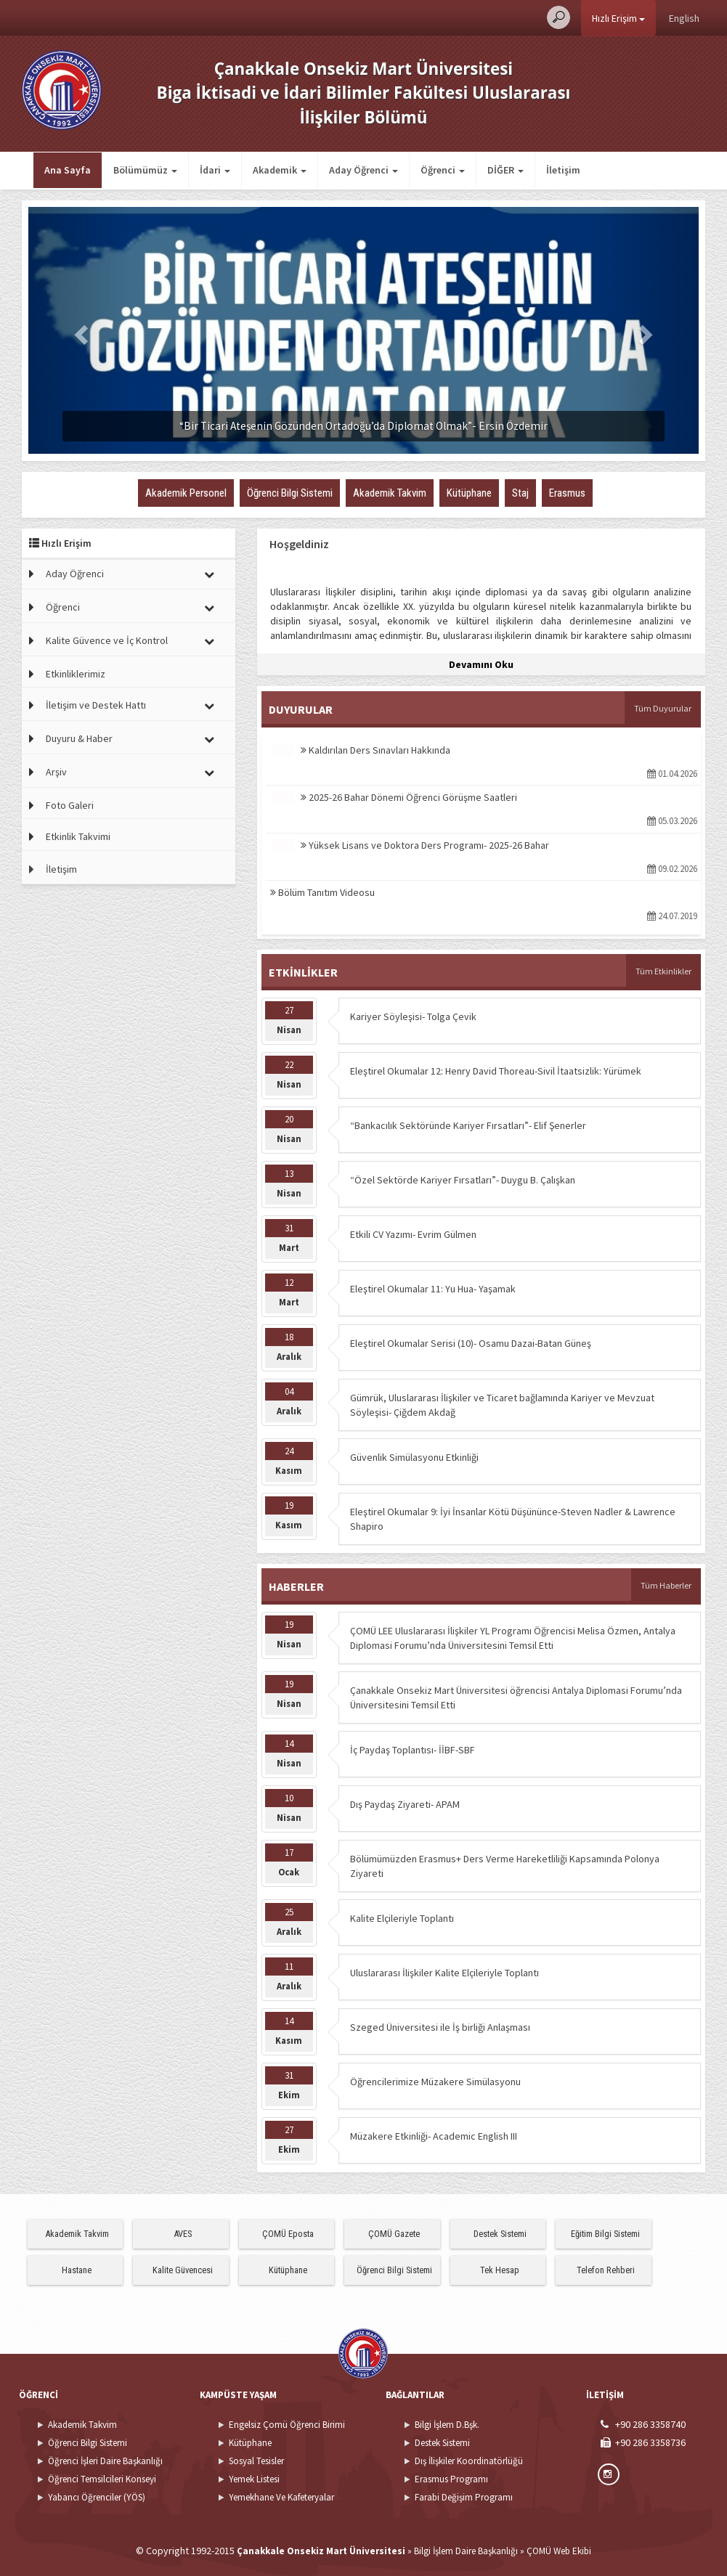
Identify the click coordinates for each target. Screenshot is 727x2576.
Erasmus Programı (451, 2479)
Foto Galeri (70, 805)
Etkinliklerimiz (75, 673)
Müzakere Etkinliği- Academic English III (433, 2136)
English (684, 18)
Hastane (77, 2270)
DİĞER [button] (505, 169)
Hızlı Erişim (618, 18)
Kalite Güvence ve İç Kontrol (107, 640)
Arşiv (56, 771)
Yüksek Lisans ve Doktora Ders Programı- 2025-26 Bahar (425, 845)
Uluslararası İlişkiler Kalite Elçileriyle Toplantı (444, 1972)
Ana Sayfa (67, 169)
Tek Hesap (499, 2270)
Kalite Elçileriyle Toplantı (402, 1918)
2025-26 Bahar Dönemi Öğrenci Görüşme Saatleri (409, 797)
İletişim (563, 169)
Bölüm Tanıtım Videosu (322, 892)
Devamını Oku (481, 664)
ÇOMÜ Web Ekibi (559, 2551)
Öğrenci (63, 607)
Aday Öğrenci (75, 573)
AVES (183, 2233)
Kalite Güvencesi (183, 2270)
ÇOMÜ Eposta (288, 2233)
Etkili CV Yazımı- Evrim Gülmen (413, 1234)
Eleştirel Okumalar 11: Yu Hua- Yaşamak (433, 1288)
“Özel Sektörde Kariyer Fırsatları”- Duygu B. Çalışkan (462, 1179)
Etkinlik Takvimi (78, 836)
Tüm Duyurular (662, 708)
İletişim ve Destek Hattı (96, 705)
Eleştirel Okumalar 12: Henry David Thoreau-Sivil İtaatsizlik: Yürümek (495, 1070)
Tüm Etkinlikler (663, 971)
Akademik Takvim (77, 2233)
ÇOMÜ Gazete (394, 2233)
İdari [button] (215, 169)
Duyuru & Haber (79, 738)
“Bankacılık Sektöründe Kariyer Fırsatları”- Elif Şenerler (468, 1125)
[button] (78, 330)
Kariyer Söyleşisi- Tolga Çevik (413, 1016)
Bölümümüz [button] (145, 169)
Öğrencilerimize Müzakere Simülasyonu (435, 2081)
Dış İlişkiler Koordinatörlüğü (469, 2461)
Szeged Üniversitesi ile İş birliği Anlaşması (440, 2027)
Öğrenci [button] (443, 169)
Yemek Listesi (254, 2479)
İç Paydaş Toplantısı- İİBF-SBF (412, 1749)
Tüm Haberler (666, 1585)
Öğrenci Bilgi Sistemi (394, 2270)
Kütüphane (288, 2270)
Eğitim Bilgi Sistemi (605, 2233)
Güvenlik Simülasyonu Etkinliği (414, 1457)
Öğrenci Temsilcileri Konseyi (102, 2479)
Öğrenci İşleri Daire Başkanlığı (105, 2461)
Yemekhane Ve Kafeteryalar (281, 2497)
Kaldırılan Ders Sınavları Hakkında (375, 750)
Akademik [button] (279, 169)
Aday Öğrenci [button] (363, 169)
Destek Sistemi (500, 2233)
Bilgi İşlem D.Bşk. (447, 2424)
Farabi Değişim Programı (464, 2497)
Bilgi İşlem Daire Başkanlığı (466, 2551)
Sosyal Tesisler (256, 2461)
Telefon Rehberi (606, 2270)
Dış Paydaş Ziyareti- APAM (405, 1804)
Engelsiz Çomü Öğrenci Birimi (287, 2424)
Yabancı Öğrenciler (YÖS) (96, 2497)
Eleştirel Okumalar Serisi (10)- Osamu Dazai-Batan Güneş (470, 1343)
